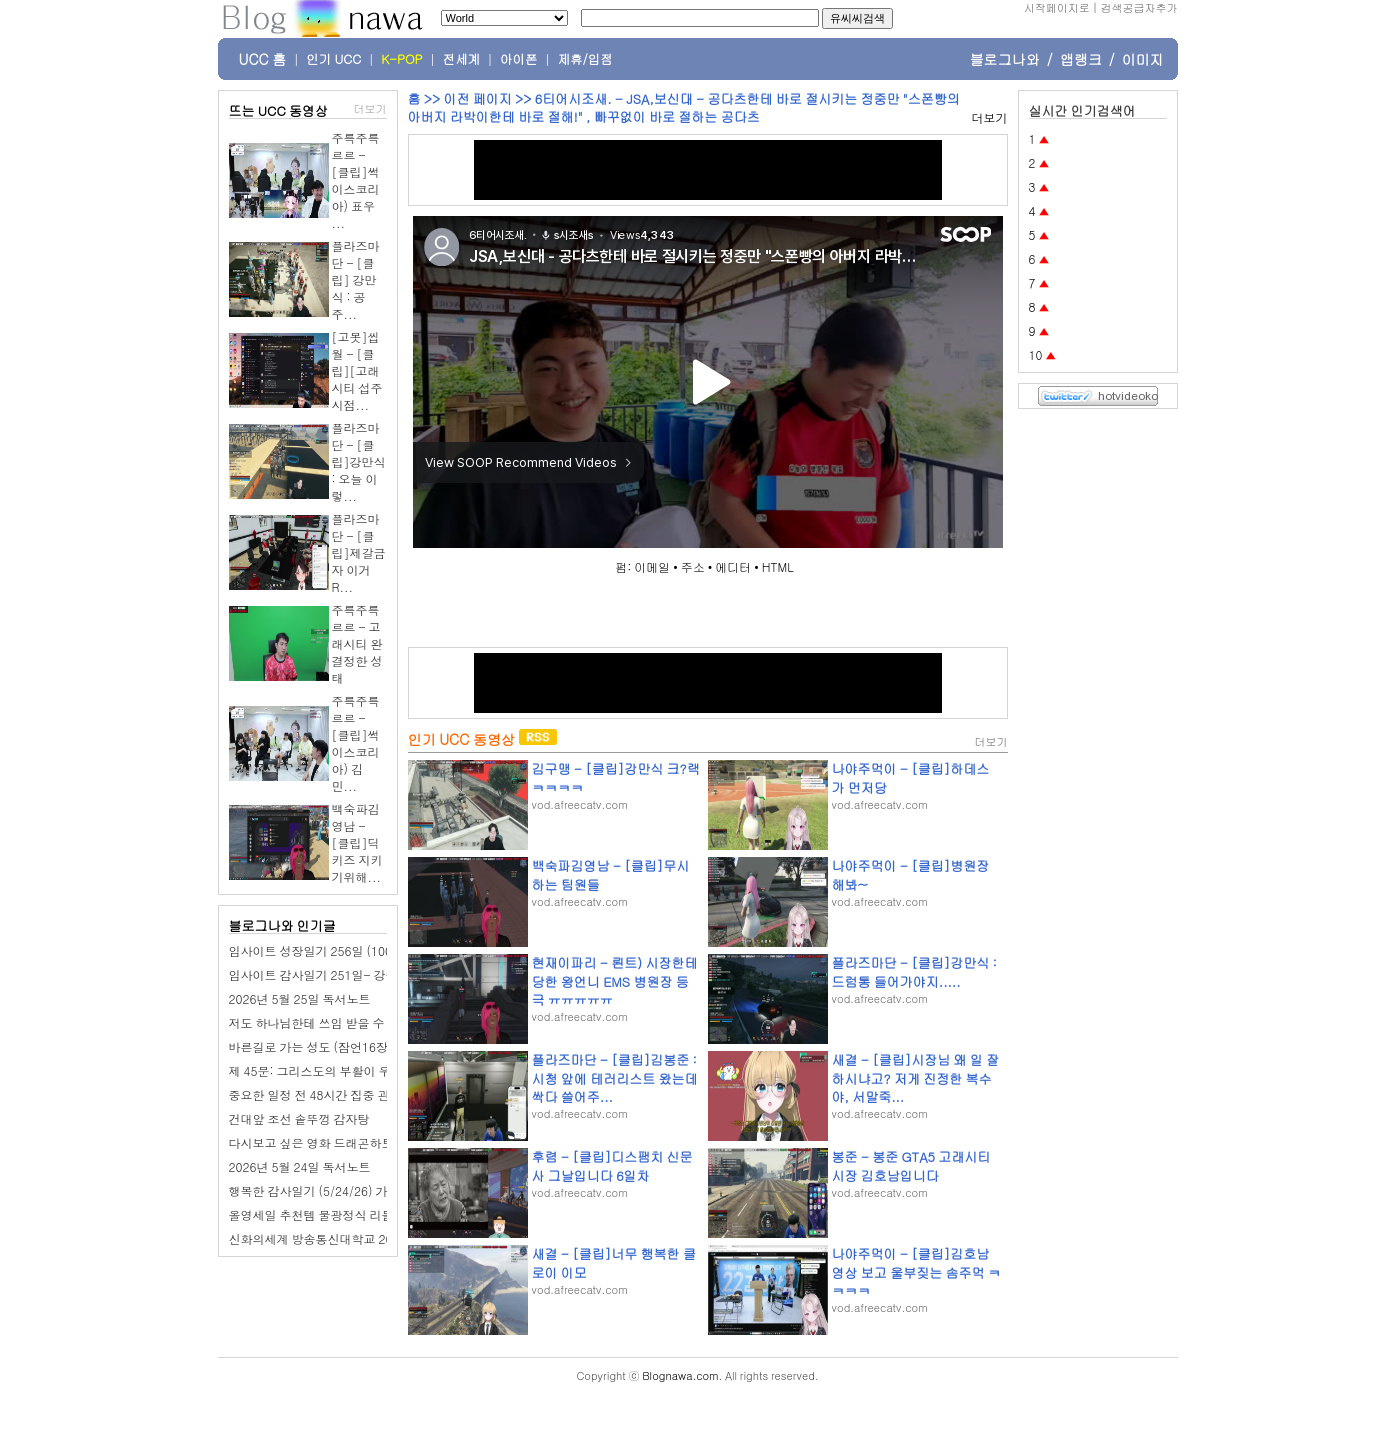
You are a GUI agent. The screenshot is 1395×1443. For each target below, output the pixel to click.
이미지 (1143, 59)
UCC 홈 (263, 59)
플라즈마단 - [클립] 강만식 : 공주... (356, 279)
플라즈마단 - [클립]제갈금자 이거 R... (359, 552)
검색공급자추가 (1139, 7)
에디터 (733, 566)
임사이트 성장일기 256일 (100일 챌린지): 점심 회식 (367, 950)
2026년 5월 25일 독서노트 (300, 998)
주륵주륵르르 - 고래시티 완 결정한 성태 (357, 643)
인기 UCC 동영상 (461, 739)
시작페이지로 (1057, 7)
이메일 (652, 566)
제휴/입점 (585, 59)
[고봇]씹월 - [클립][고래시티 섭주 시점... (357, 370)
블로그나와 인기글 (282, 925)
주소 (693, 566)
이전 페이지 (477, 98)
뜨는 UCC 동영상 (279, 110)
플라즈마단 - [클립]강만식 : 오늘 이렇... (359, 461)
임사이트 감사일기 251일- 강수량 (319, 974)
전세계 (462, 59)
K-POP (401, 59)
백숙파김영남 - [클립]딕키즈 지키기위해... (357, 842)
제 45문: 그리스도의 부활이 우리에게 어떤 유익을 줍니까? (384, 1070)
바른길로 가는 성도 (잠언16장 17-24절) (336, 1046)
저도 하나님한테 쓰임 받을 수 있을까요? (336, 1022)
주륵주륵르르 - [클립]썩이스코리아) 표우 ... (356, 180)
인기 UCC (333, 59)
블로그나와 (1005, 59)
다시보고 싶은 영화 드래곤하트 (311, 1142)
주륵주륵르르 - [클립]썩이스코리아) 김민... (356, 743)
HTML (778, 566)
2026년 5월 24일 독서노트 (300, 1166)
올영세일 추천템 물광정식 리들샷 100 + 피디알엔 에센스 (379, 1214)
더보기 (370, 108)
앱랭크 (1081, 59)
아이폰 (519, 59)
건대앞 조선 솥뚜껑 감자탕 (299, 1118)
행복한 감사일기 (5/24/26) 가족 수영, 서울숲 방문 (363, 1190)
